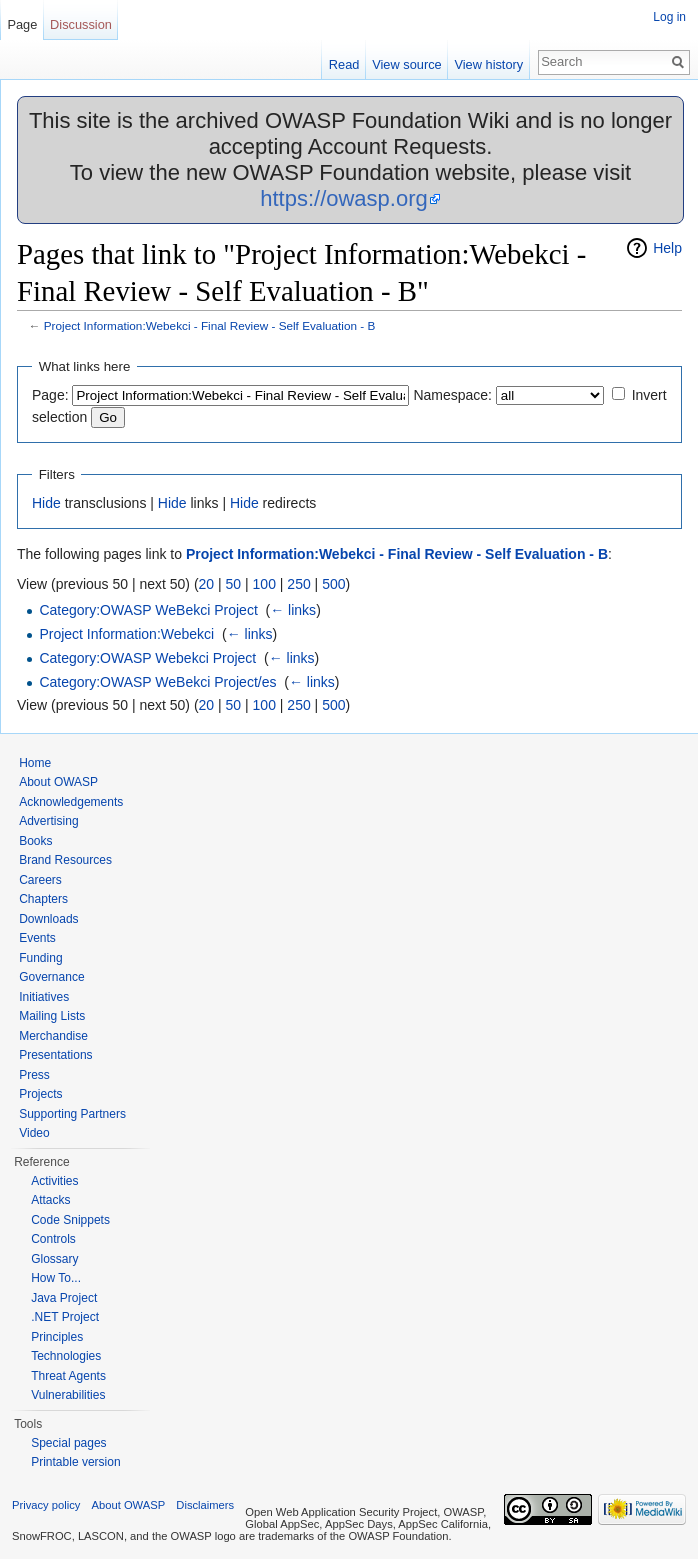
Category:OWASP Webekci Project (147, 658)
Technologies (66, 1356)
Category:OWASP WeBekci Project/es (157, 682)
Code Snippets (70, 1220)
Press (34, 1075)
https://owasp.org (344, 198)
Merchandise (53, 1036)
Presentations (55, 1055)
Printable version (75, 1462)
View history (488, 64)
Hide (46, 503)
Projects (40, 1094)
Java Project (64, 1298)
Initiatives (44, 997)
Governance (51, 977)
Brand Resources (65, 860)
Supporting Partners (72, 1114)
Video (34, 1133)
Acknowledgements (71, 802)
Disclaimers (205, 1505)
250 (298, 584)
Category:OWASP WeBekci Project (148, 610)
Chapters (43, 899)
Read (344, 64)
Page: (50, 395)
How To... (56, 1278)
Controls (53, 1239)
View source (406, 64)
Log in (669, 17)
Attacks (50, 1200)
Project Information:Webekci (126, 634)
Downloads (48, 919)
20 (207, 584)
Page (22, 24)
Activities (54, 1181)
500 (333, 584)
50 (234, 584)
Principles (57, 1337)
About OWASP (58, 782)
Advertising (48, 821)
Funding (40, 958)
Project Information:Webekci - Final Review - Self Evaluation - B (210, 325)
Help (667, 248)
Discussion (81, 24)
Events (37, 938)
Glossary (54, 1259)
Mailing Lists (52, 1016)
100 (264, 584)
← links (293, 610)
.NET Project (65, 1317)
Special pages (68, 1443)
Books (35, 841)
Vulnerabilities (68, 1395)
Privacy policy (46, 1505)
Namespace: (452, 395)
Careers (40, 880)
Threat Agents (68, 1376)
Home (35, 763)
